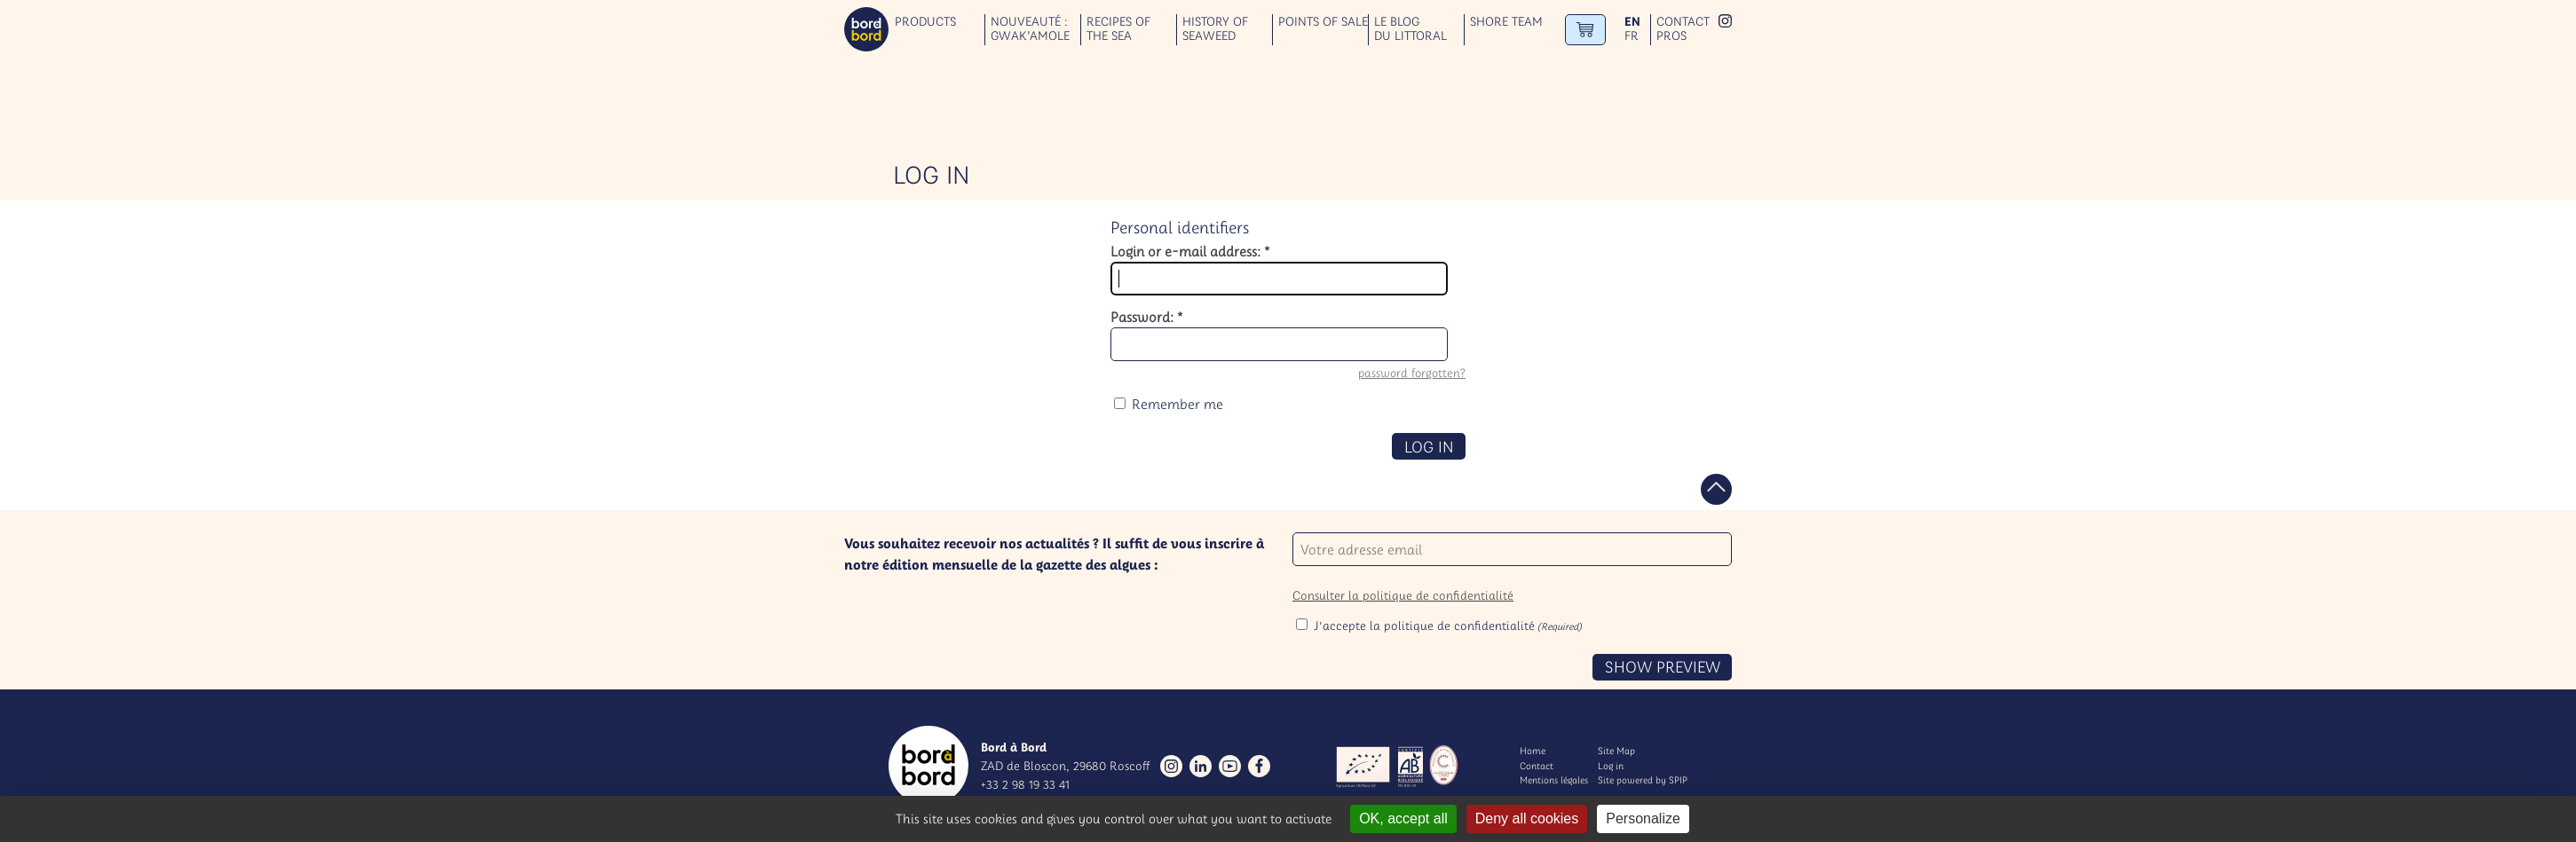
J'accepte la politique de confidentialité (1448, 625)
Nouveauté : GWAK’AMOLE (1030, 29)
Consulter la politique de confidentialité (1402, 595)
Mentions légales (1554, 780)
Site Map (1616, 750)
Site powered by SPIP (1642, 780)
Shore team (1506, 21)
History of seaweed (1215, 29)
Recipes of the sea (1118, 29)
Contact (1683, 21)
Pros (1671, 35)
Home (1532, 750)
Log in (1611, 765)
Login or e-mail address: (1190, 251)
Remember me (1177, 404)
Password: (1146, 317)
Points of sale (1323, 21)
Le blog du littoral (1410, 29)
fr (1631, 35)
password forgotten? (1412, 373)
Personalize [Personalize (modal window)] (1643, 818)
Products (925, 21)
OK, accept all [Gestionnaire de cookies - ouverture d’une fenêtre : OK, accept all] (1403, 818)
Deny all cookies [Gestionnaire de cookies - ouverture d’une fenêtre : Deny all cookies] (1527, 818)
